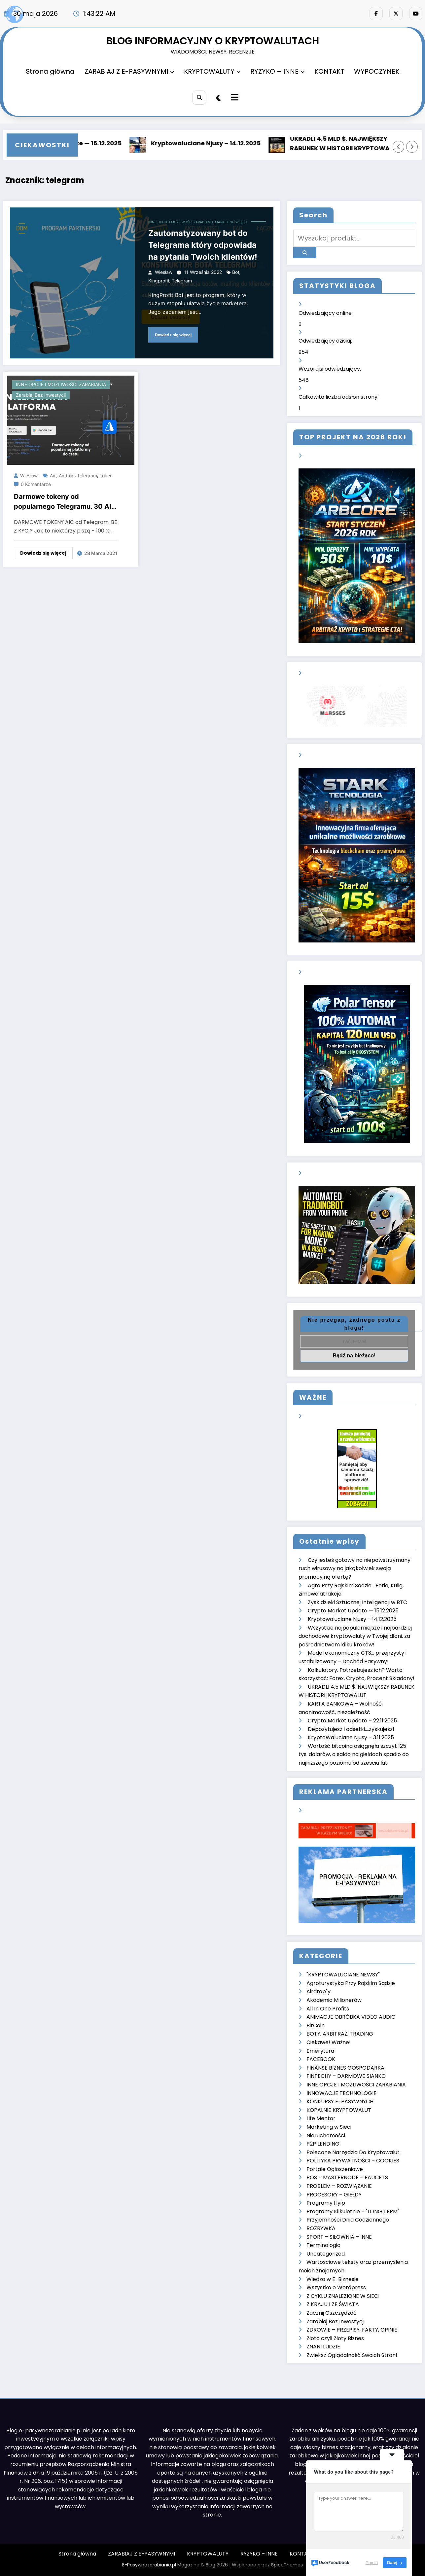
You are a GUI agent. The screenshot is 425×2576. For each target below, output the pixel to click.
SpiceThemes (287, 2564)
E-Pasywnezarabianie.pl (149, 2564)
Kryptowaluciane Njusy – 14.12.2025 (210, 143)
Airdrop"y (318, 1991)
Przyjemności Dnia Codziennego (347, 2220)
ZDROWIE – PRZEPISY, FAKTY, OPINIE (351, 2330)
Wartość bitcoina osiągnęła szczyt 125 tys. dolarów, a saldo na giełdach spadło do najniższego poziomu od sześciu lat (354, 1754)
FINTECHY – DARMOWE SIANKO (346, 2076)
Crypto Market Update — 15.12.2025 (353, 1610)
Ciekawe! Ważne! (328, 2042)
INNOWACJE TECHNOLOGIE (341, 2093)
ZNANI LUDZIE (323, 2346)
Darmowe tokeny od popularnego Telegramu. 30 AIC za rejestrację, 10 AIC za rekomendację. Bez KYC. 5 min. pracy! (65, 503)
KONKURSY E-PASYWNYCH (339, 2101)
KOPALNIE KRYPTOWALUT (338, 2110)
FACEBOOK (320, 2059)
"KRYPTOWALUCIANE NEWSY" (343, 1974)
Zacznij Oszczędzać (331, 2313)
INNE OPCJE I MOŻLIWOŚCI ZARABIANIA (181, 222)
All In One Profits (327, 2008)
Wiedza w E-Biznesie (332, 2279)
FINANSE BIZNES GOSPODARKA (345, 2068)
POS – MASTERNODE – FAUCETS (347, 2177)
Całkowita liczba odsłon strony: (339, 397)
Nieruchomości (325, 2135)
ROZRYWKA (321, 2228)
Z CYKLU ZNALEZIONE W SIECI (342, 2296)
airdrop (67, 475)
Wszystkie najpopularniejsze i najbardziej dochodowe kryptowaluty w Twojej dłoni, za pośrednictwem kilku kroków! (355, 1636)
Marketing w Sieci (231, 222)
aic (53, 475)
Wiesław (163, 272)
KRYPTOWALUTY (212, 71)
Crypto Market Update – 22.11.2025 (352, 1720)
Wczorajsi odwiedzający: (330, 369)
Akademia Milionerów (334, 2000)
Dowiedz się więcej (173, 334)
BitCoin (315, 2025)
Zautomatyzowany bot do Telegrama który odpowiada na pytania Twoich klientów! (202, 245)
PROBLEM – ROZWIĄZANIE (339, 2186)
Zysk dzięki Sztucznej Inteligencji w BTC (357, 1602)
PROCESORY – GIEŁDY (334, 2194)
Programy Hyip (325, 2203)
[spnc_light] (218, 98)
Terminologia (323, 2245)
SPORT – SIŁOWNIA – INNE (339, 2237)
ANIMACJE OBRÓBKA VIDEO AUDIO (351, 2017)
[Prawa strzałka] (412, 146)
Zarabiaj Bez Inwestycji (41, 395)
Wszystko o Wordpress (336, 2287)
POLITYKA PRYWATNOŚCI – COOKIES (352, 2160)
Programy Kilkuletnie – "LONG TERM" (352, 2211)
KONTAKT (329, 71)
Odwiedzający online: (326, 313)
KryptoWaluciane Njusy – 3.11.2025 (351, 1737)
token (106, 475)
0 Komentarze (36, 484)
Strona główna (50, 71)
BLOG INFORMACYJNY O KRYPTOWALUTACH (212, 41)
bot (235, 272)
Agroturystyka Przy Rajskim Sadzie (350, 1983)
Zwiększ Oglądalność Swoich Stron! (351, 2355)
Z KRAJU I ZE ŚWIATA (332, 2304)
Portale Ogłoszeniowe (334, 2169)
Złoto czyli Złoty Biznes (335, 2338)
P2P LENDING (322, 2144)
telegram (182, 280)
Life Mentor (321, 2118)
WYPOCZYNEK (376, 71)
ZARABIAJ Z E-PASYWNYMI (129, 71)
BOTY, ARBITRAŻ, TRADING (339, 2034)
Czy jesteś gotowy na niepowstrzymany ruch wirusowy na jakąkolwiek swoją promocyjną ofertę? (354, 1568)
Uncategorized (325, 2254)
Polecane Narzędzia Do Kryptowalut (353, 2152)
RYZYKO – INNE (277, 71)
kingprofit (158, 280)
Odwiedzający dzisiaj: (326, 341)
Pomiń (372, 2562)
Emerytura (320, 2051)
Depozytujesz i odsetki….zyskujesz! (351, 1729)
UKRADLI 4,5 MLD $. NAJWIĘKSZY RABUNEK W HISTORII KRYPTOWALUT (350, 143)
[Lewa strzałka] (398, 146)
